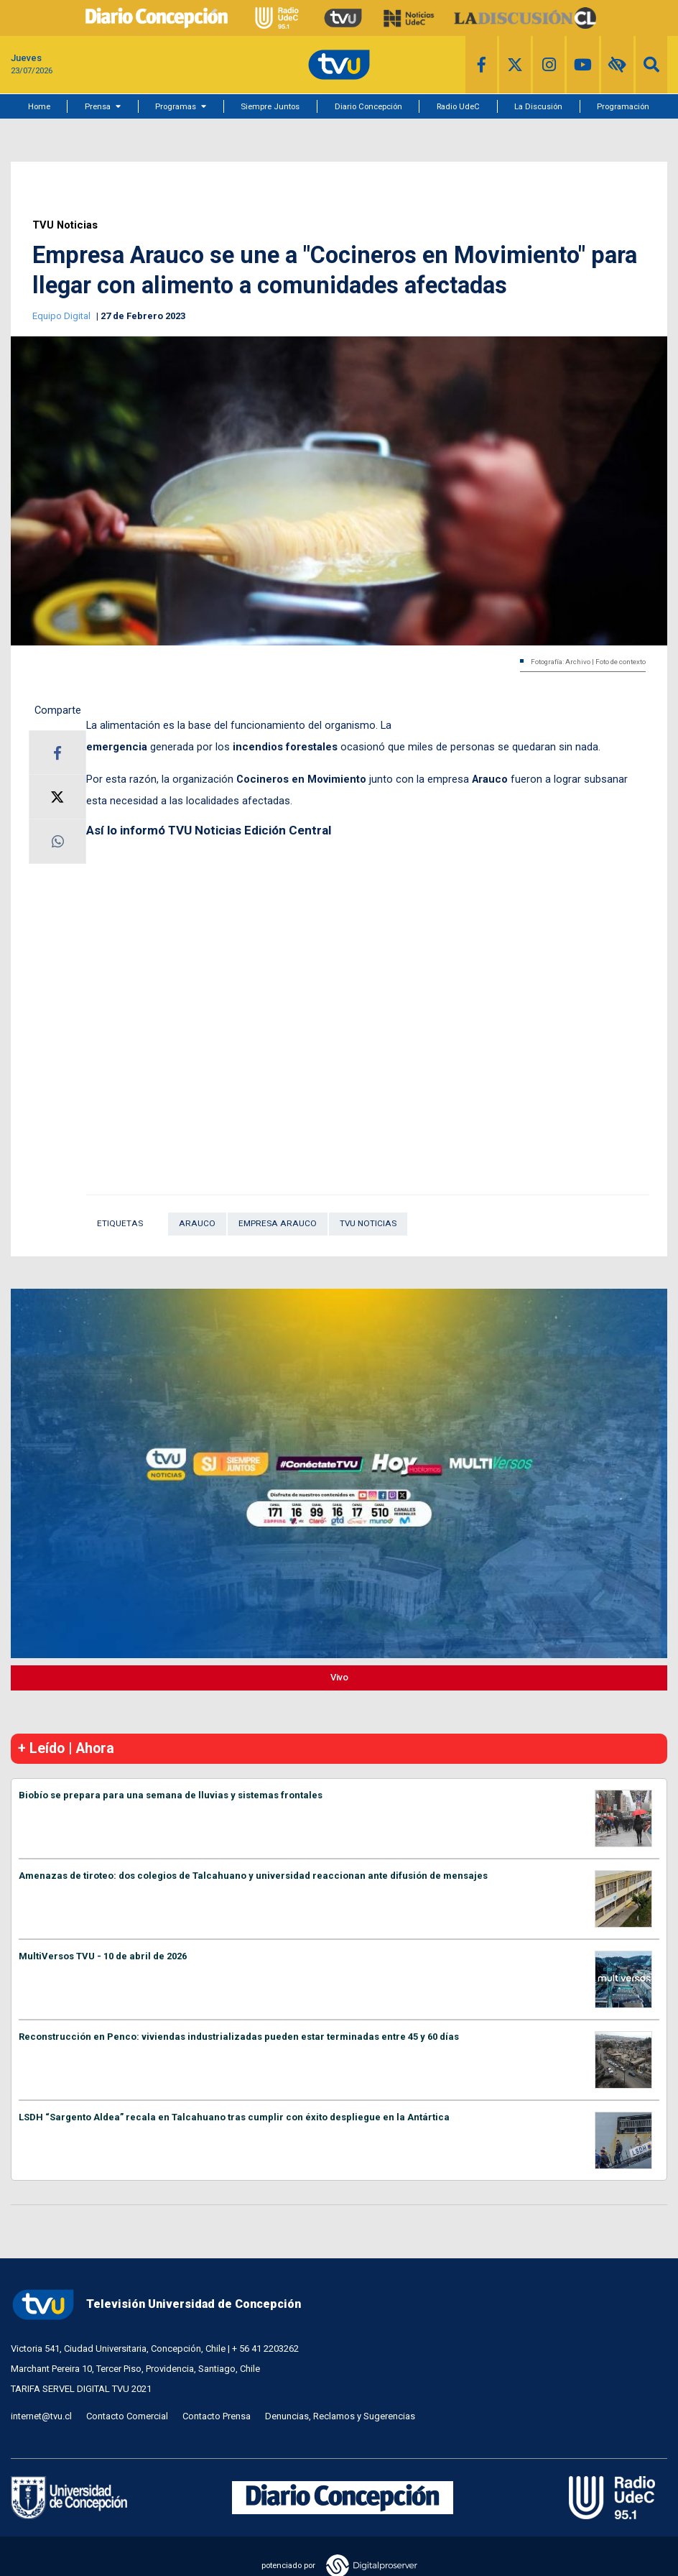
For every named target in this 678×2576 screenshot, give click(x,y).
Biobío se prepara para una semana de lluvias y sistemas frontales (170, 1795)
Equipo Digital (62, 315)
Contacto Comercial (127, 2416)
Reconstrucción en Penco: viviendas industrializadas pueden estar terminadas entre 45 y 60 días (239, 2036)
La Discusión (538, 106)
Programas (175, 106)
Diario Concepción (368, 106)
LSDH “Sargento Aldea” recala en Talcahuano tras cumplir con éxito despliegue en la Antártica (234, 2117)
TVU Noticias (65, 225)
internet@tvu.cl (41, 2416)
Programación (623, 106)
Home (39, 106)
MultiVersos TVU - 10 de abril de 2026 (103, 1956)
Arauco (197, 1223)
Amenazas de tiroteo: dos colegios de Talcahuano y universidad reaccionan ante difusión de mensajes (253, 1875)
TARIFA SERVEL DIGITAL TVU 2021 (81, 2388)
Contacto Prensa (216, 2416)
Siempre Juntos (270, 106)
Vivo (339, 1677)
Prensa (98, 106)
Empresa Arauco (277, 1223)
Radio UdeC (458, 106)
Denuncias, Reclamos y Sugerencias (340, 2416)
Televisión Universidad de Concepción (156, 2304)
